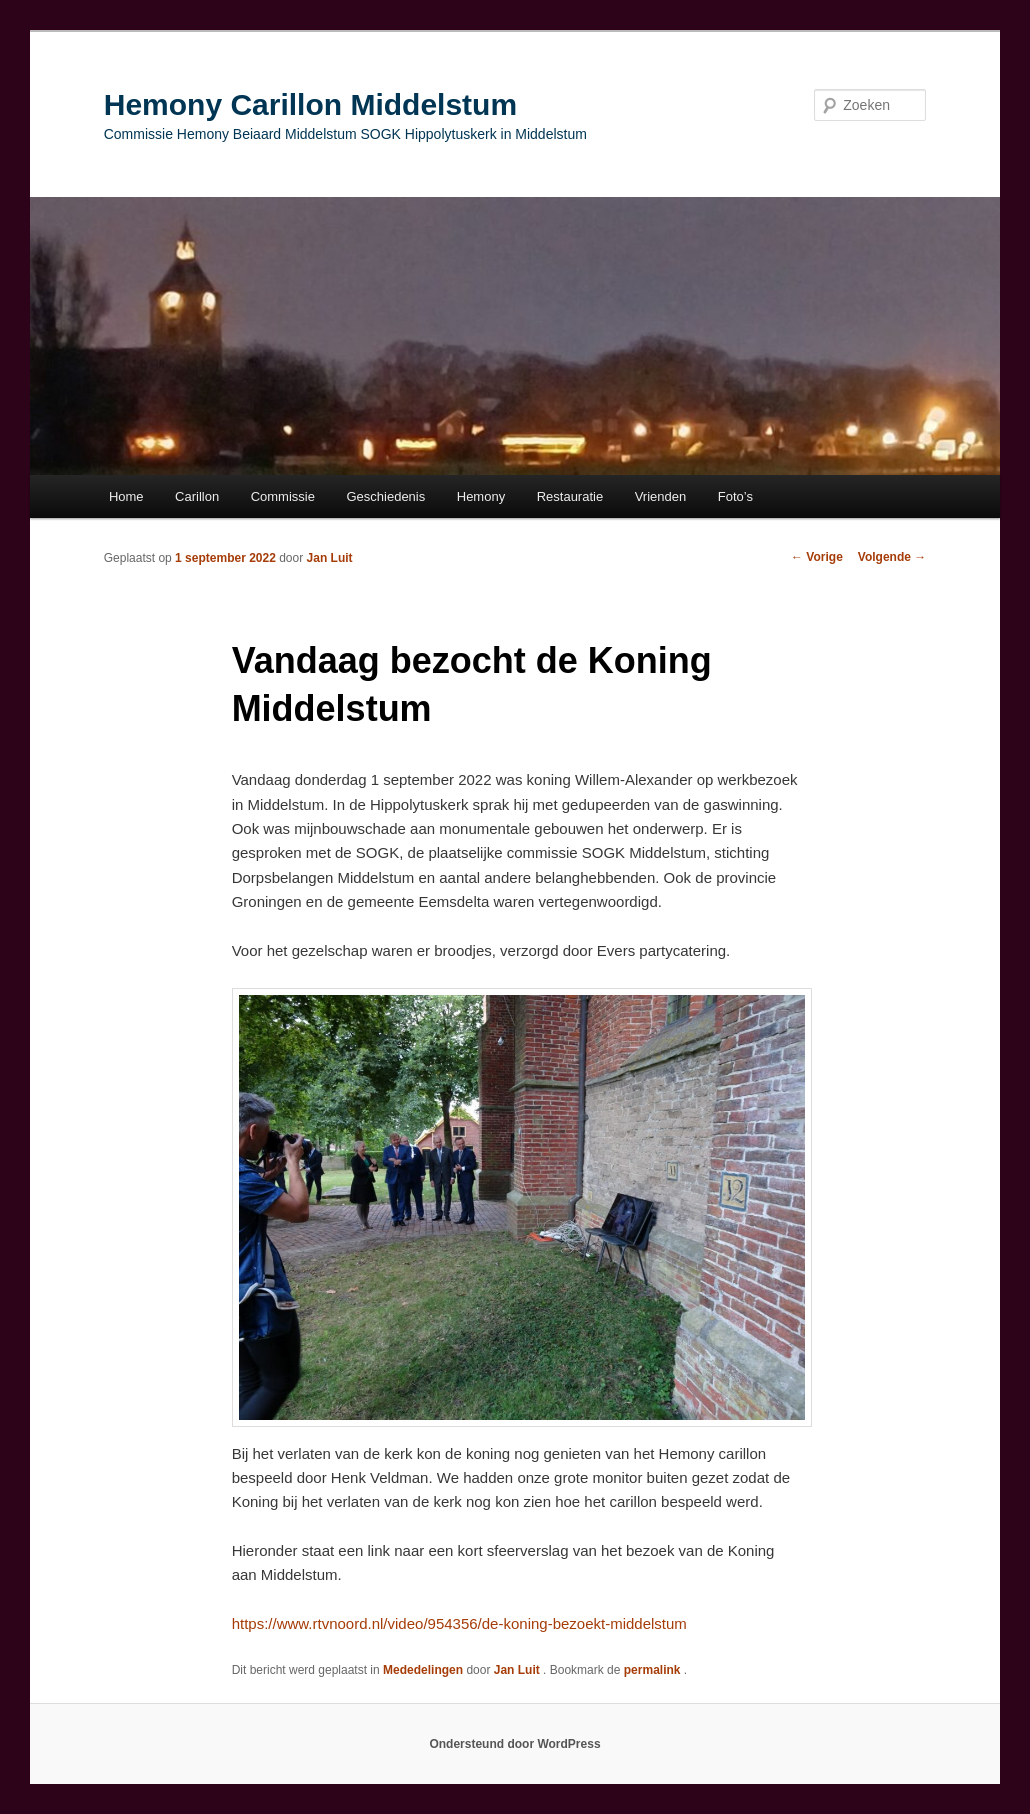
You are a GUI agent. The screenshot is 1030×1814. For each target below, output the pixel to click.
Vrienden (661, 496)
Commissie (283, 496)
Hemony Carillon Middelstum (310, 104)
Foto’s (735, 496)
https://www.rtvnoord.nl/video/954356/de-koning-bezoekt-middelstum (459, 1623)
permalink (654, 1670)
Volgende (892, 557)
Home (126, 496)
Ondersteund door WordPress (514, 1744)
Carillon (197, 496)
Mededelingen (423, 1670)
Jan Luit (330, 558)
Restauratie (570, 496)
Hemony (481, 496)
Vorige (817, 557)
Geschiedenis (385, 496)
